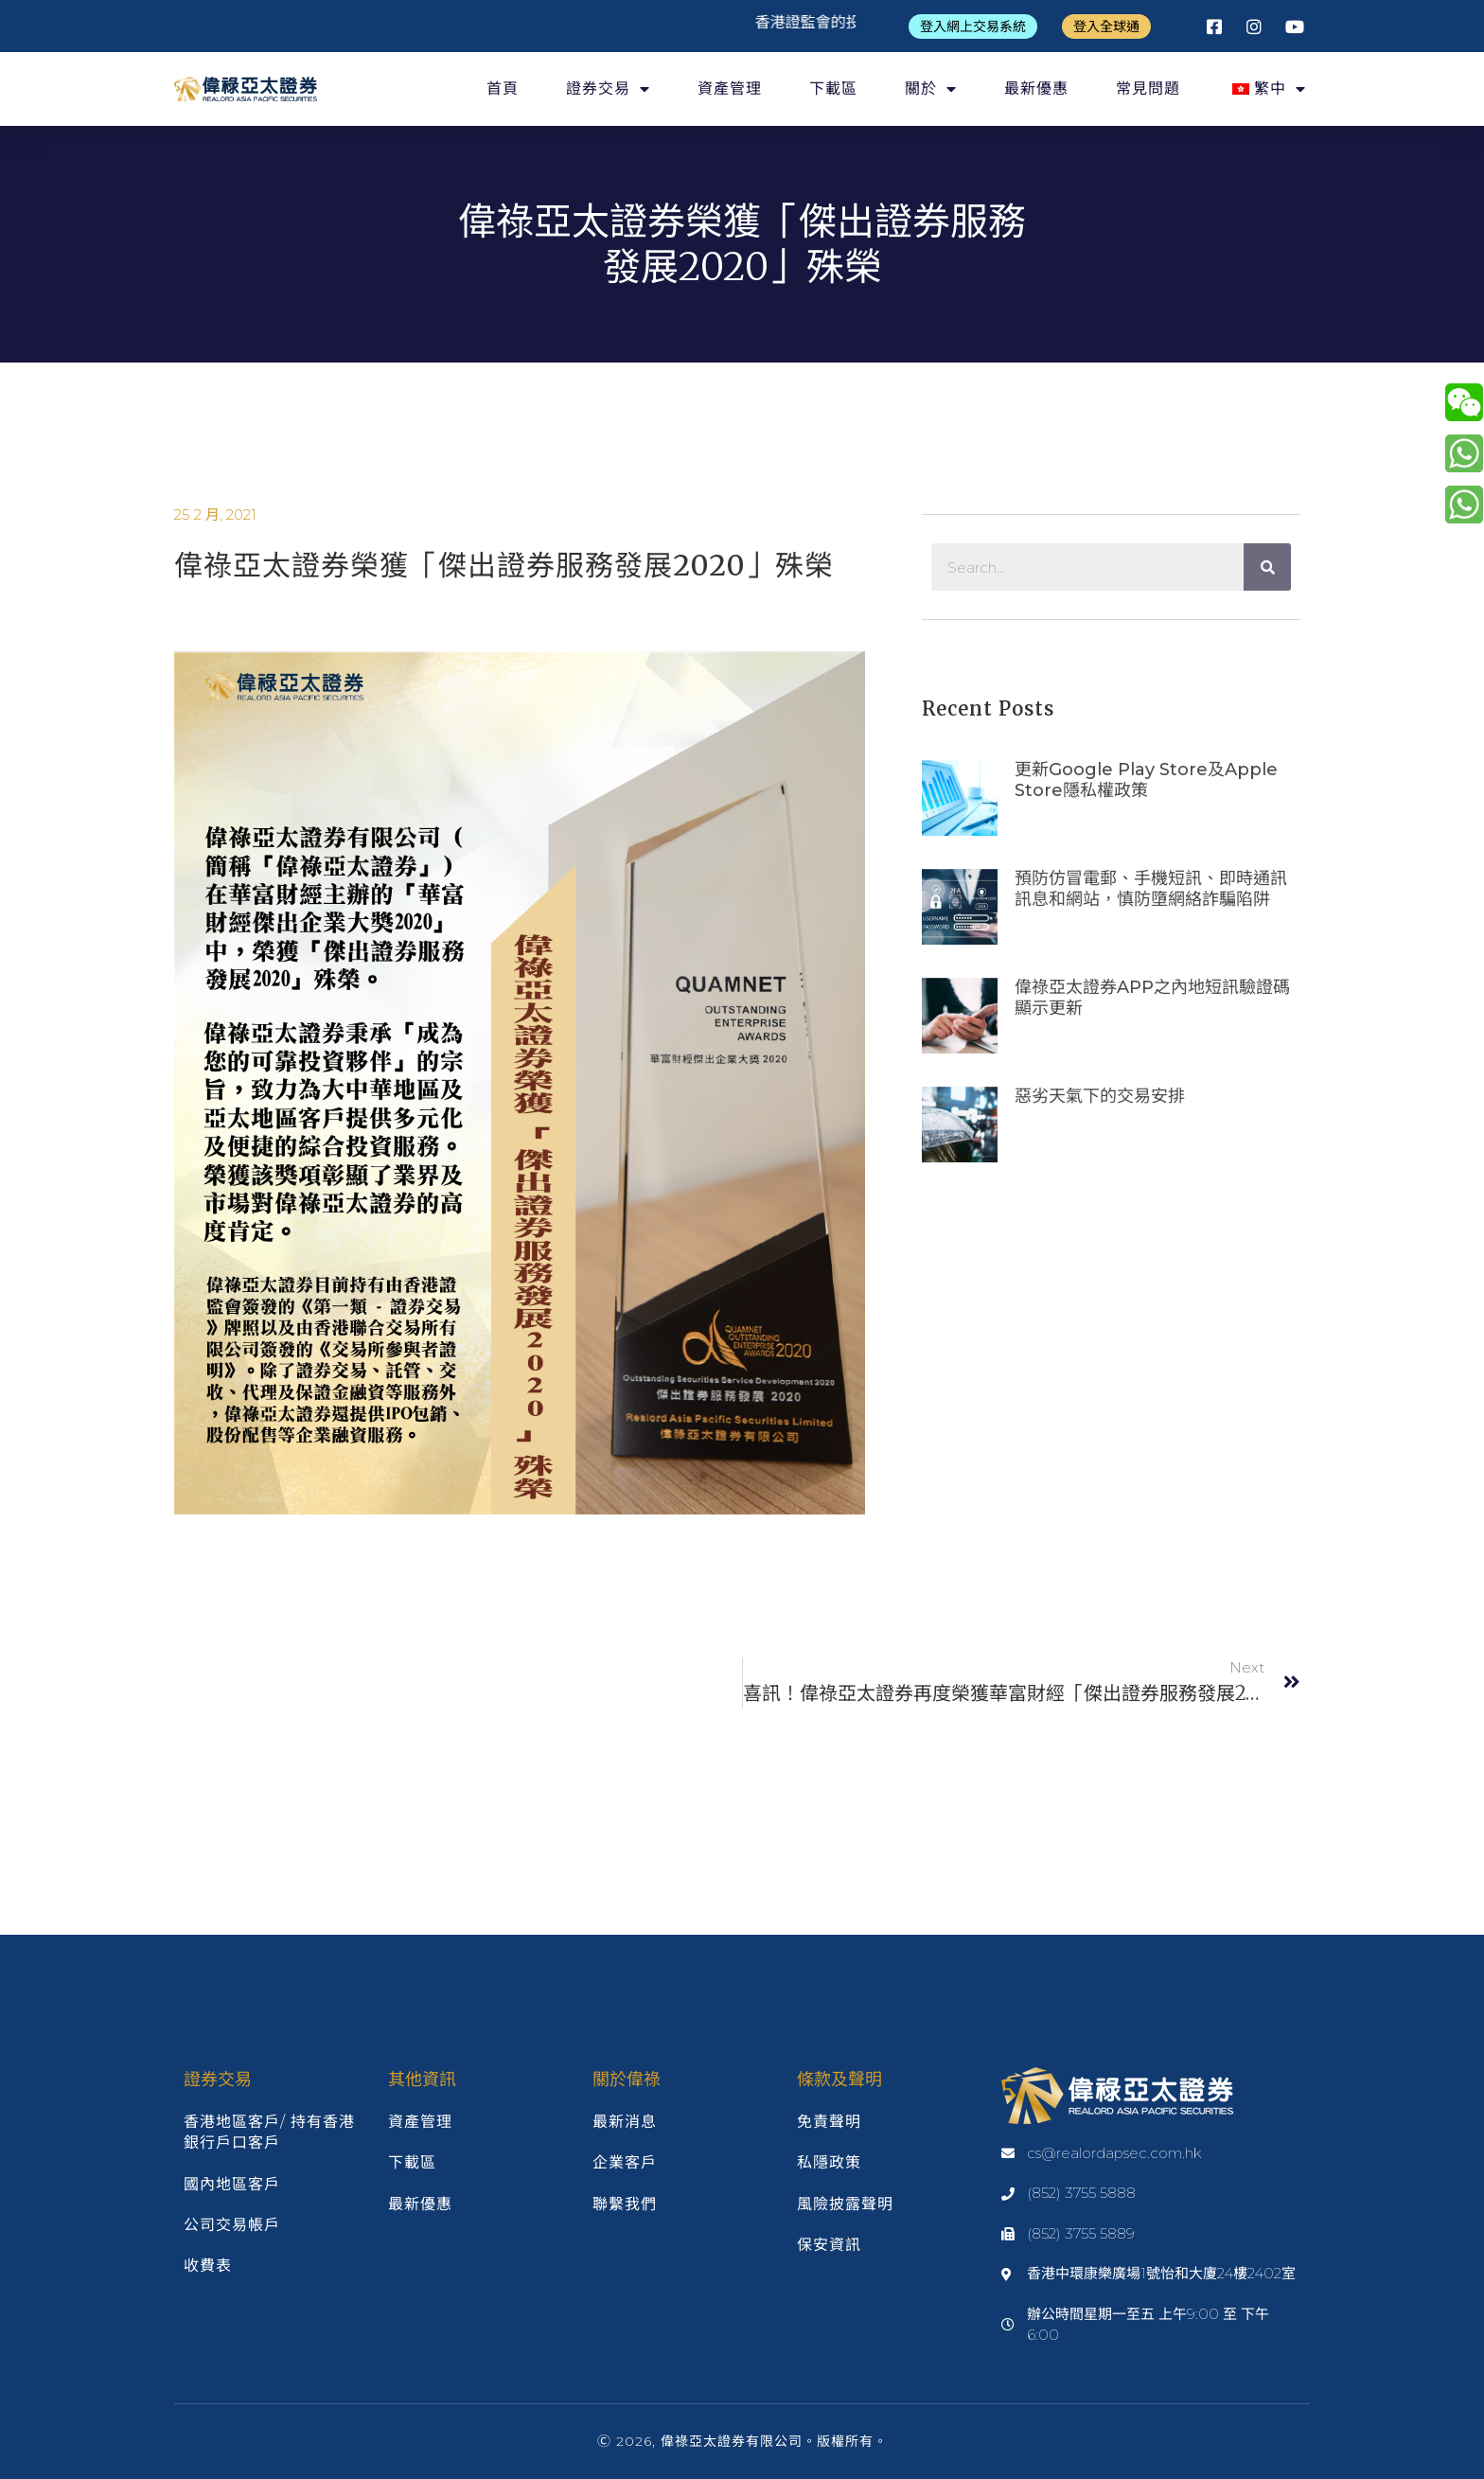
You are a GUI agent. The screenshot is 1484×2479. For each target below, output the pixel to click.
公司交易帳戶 (232, 2225)
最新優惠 (1036, 88)
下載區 (833, 88)
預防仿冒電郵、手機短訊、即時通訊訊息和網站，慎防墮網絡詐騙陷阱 (1151, 889)
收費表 (208, 2266)
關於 (931, 89)
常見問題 (1148, 88)
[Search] (1267, 567)
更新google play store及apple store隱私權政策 (1146, 780)
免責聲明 (829, 2122)
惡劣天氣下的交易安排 (1100, 1096)
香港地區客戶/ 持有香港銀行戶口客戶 (269, 2132)
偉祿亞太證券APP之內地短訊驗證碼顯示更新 (1152, 997)
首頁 (502, 88)
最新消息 (624, 2122)
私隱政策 (829, 2162)
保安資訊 (829, 2245)
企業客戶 (624, 2162)
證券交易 (608, 89)
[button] (973, 26)
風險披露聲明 (845, 2204)
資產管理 (730, 88)
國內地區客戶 (232, 2184)
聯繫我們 (624, 2204)
